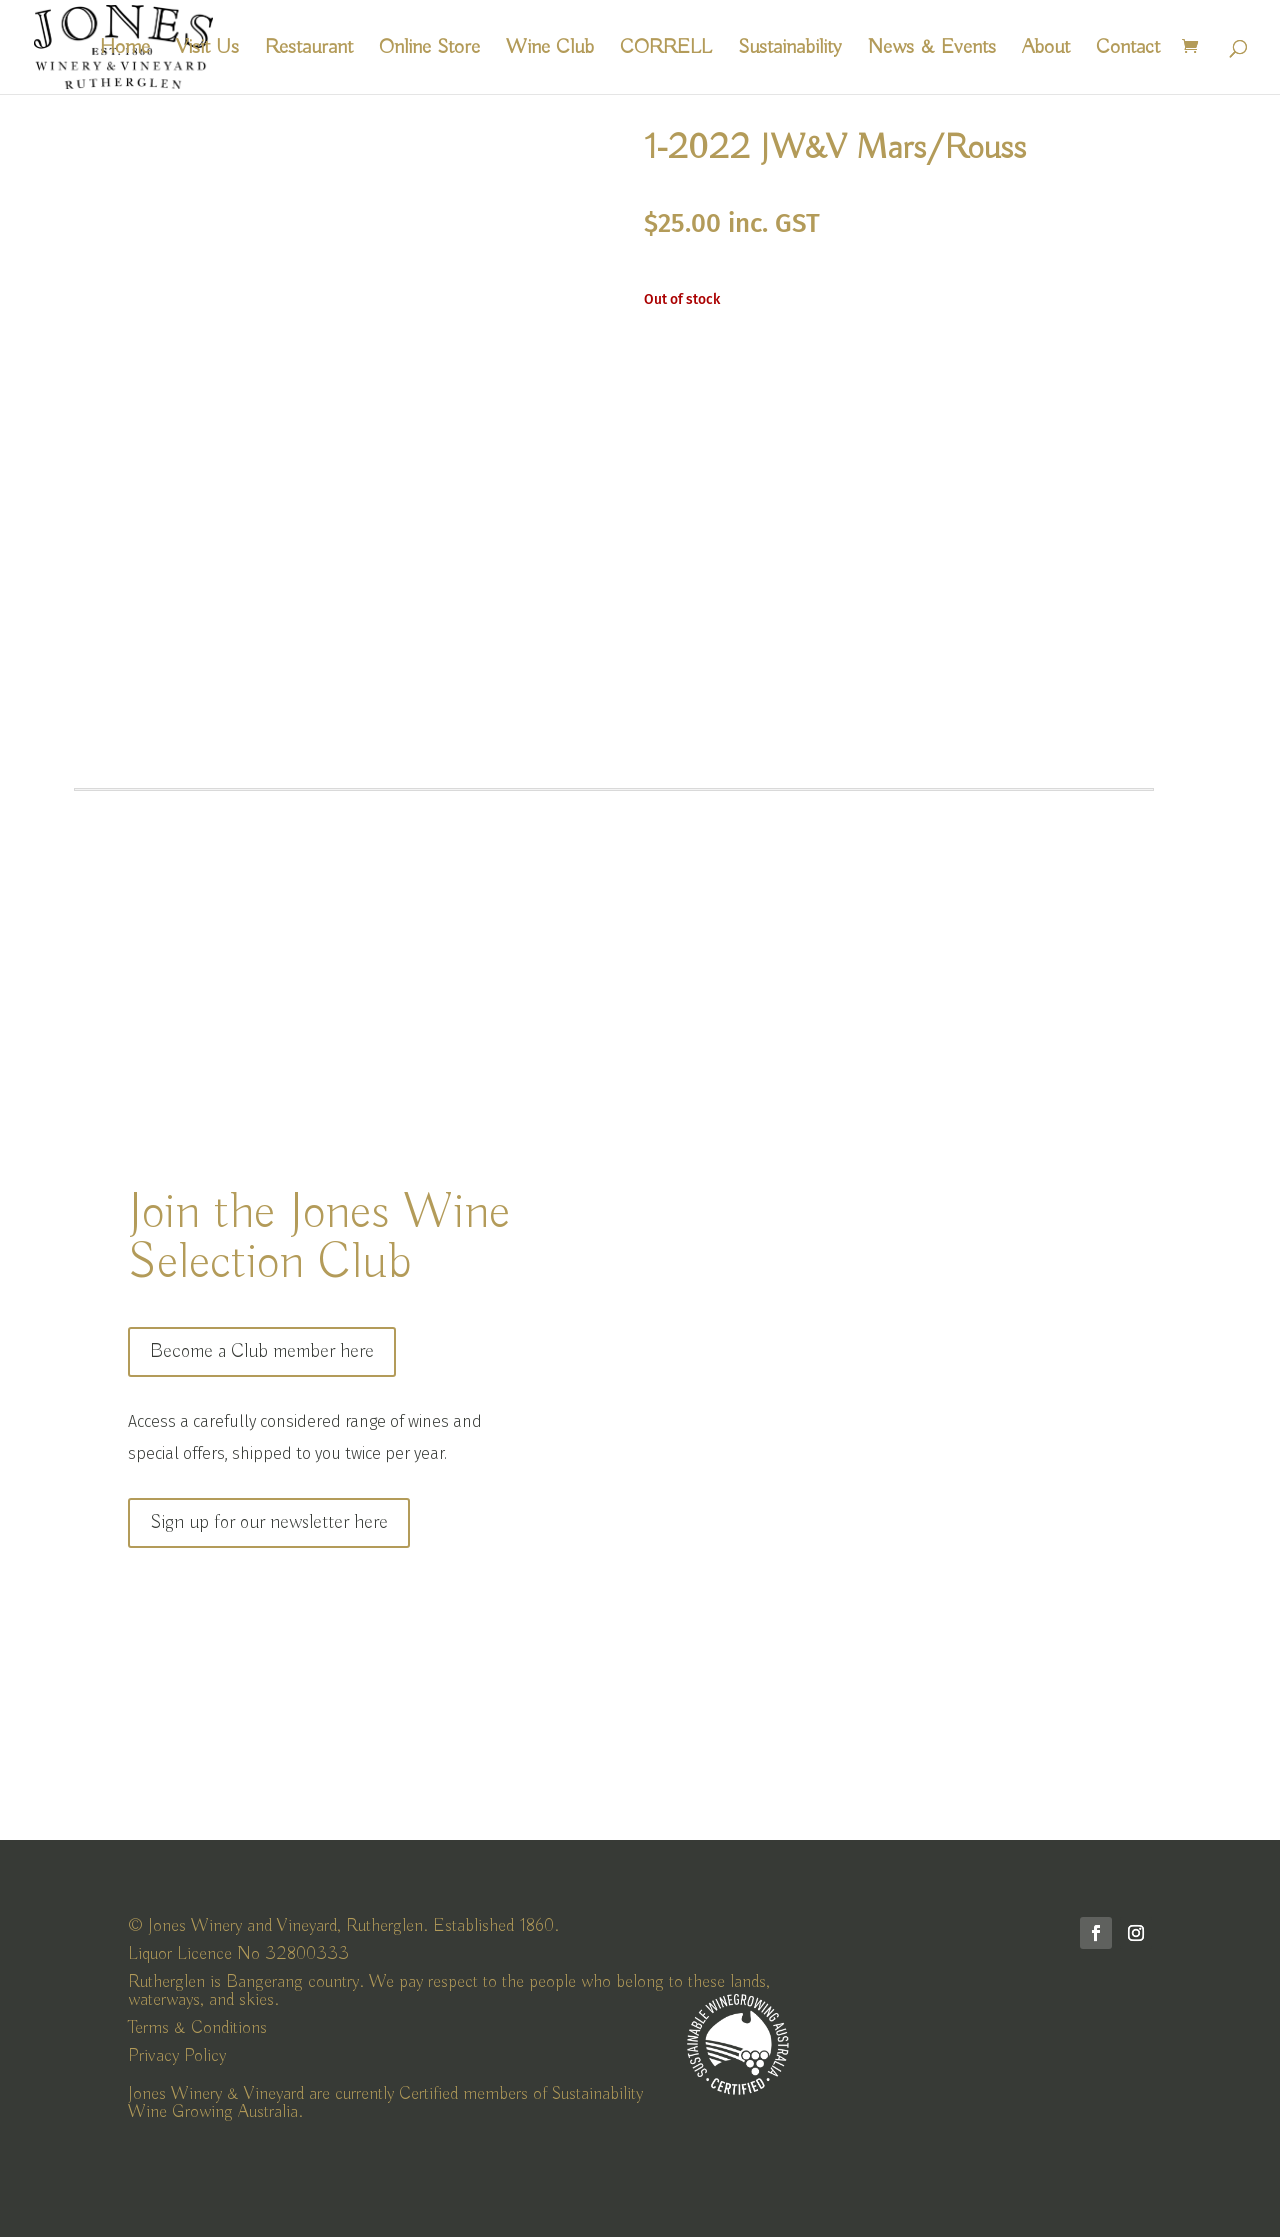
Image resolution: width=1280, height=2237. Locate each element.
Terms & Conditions (197, 2028)
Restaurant (309, 50)
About (1046, 50)
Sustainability (790, 50)
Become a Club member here (262, 1351)
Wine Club (550, 50)
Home (125, 50)
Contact (1128, 50)
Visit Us (207, 50)
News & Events (932, 50)
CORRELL (666, 50)
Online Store (429, 50)
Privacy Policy (177, 2056)
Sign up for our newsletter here (269, 1522)
